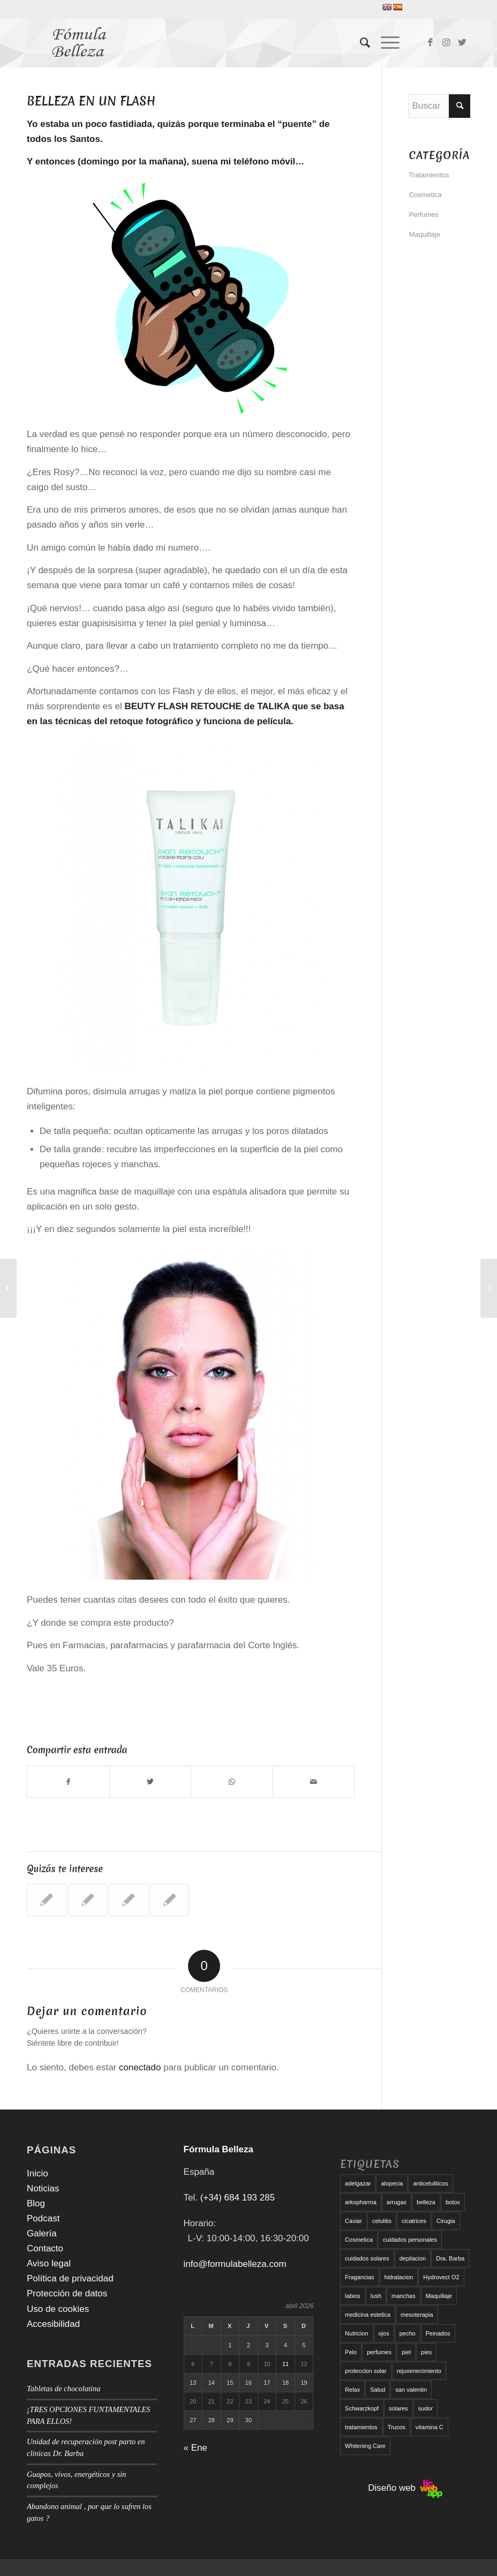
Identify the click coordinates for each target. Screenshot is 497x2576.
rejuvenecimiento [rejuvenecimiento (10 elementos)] (419, 2371)
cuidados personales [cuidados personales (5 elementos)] (410, 2239)
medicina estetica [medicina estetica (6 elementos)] (367, 2314)
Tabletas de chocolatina (63, 2388)
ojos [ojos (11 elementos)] (384, 2333)
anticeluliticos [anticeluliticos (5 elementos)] (430, 2183)
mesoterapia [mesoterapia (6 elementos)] (417, 2314)
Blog (36, 2203)
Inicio (37, 2173)
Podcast (43, 2218)
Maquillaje (424, 234)
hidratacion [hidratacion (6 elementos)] (399, 2277)
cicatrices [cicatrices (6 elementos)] (414, 2221)
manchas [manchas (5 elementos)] (403, 2296)
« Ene (195, 2448)
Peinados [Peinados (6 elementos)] (438, 2333)
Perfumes (424, 215)
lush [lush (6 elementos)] (376, 2296)
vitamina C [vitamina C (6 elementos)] (429, 2427)
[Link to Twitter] (462, 43)
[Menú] (385, 43)
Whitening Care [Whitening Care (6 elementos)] (365, 2446)
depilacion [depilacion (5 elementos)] (413, 2258)
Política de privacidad (70, 2278)
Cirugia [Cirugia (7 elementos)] (445, 2221)
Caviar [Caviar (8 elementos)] (353, 2221)
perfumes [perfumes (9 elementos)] (379, 2352)
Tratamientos (429, 175)
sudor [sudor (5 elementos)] (425, 2408)
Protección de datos (67, 2293)
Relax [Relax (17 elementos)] (352, 2389)
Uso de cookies (58, 2309)
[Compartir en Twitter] (150, 1781)
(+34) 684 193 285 (237, 2197)
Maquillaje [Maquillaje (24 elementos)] (439, 2296)
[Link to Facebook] (430, 43)
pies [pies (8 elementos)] (426, 2352)
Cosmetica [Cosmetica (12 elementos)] (359, 2239)
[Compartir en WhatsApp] (232, 1781)
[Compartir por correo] (314, 1781)
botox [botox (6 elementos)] (453, 2202)
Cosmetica (425, 195)
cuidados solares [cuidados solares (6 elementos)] (367, 2258)
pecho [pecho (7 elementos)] (408, 2333)
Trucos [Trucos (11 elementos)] (396, 2427)
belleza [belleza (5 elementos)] (426, 2202)
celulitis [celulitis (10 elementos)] (381, 2221)
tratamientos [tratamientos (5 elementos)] (361, 2427)
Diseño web (405, 2488)
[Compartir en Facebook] (68, 1781)
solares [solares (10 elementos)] (398, 2408)
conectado (140, 2067)
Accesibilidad (53, 2324)
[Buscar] (359, 43)
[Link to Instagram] (446, 43)
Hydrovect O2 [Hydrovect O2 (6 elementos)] (441, 2277)
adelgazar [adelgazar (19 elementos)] (358, 2183)
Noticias (43, 2188)
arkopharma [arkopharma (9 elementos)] (360, 2202)
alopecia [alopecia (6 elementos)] (392, 2183)
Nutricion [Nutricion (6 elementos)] (356, 2333)
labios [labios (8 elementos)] (352, 2296)
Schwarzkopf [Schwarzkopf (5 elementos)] (362, 2408)
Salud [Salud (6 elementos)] (377, 2389)
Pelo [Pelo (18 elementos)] (351, 2352)
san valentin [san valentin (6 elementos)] (411, 2389)
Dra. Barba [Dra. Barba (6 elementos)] (450, 2258)
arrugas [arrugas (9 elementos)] (396, 2202)
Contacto (45, 2248)
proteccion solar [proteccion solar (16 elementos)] (366, 2371)
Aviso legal (49, 2263)
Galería (42, 2233)
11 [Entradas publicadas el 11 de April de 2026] (285, 2364)
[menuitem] (359, 43)
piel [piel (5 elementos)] (406, 2352)
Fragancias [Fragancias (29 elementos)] (359, 2277)
